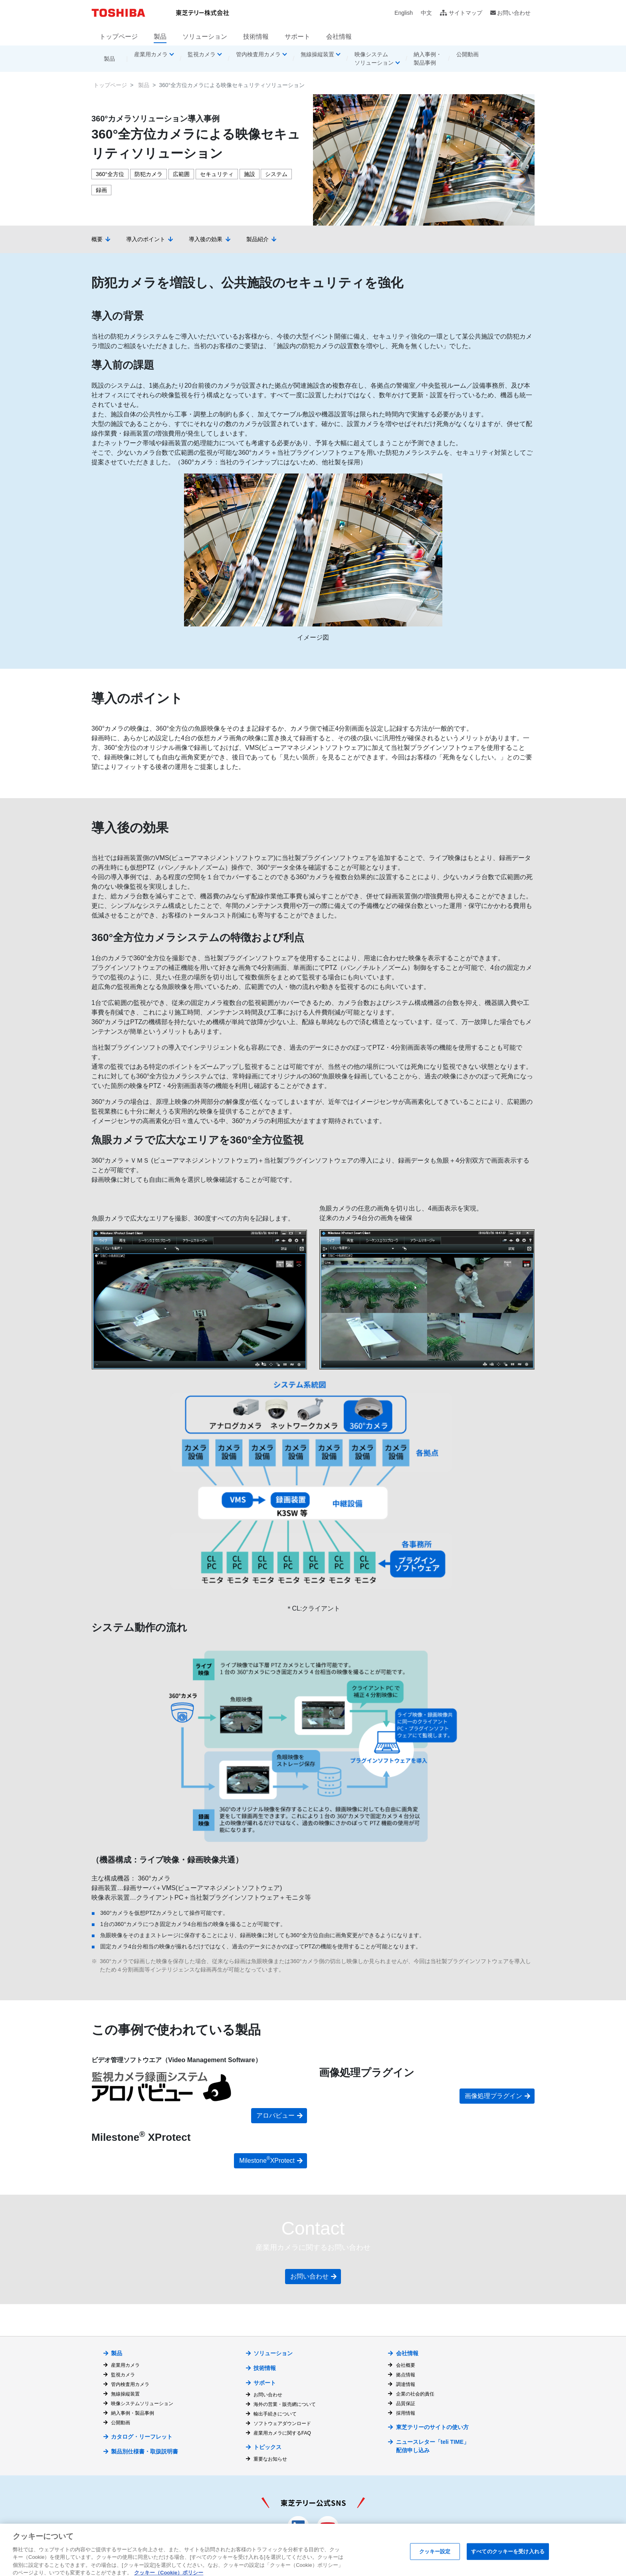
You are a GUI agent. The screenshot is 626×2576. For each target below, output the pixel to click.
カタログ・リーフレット (141, 2436)
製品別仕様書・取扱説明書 (144, 2451)
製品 (160, 36)
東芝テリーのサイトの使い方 (432, 2427)
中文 (426, 13)
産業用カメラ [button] (151, 54)
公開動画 (467, 54)
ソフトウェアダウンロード (282, 2423)
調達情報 (405, 2384)
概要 (97, 239)
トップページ (118, 36)
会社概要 (405, 2365)
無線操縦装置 (125, 2394)
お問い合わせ (514, 13)
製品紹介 (257, 239)
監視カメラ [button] (202, 54)
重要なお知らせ (270, 2459)
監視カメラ (123, 2375)
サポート (297, 36)
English (403, 13)
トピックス (267, 2447)
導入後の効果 (205, 239)
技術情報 (256, 36)
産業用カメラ (125, 2365)
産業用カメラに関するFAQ (282, 2433)
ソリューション (204, 36)
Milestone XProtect (267, 2160)
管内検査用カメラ (130, 2384)
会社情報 (339, 36)
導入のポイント (145, 239)
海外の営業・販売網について (285, 2404)
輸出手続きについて (275, 2414)
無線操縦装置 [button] (317, 54)
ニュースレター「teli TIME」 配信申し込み (433, 2446)
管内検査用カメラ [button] (258, 54)
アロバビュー (275, 2115)
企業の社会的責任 (415, 2394)
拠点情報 (405, 2375)
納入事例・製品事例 (428, 58)
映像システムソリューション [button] (374, 58)
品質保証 (405, 2403)
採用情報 (405, 2413)
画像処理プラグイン (493, 2096)
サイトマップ (465, 13)
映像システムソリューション (142, 2403)
